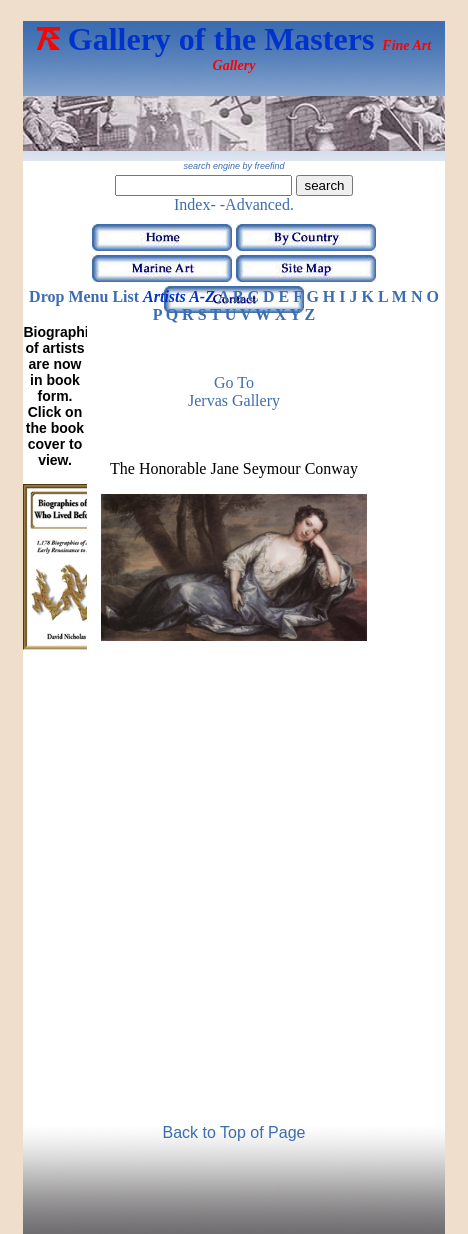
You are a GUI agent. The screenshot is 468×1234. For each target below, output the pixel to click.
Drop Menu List (84, 296)
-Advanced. (257, 204)
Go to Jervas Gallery (234, 391)
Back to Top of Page (234, 1132)
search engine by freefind (233, 166)
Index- (195, 204)
